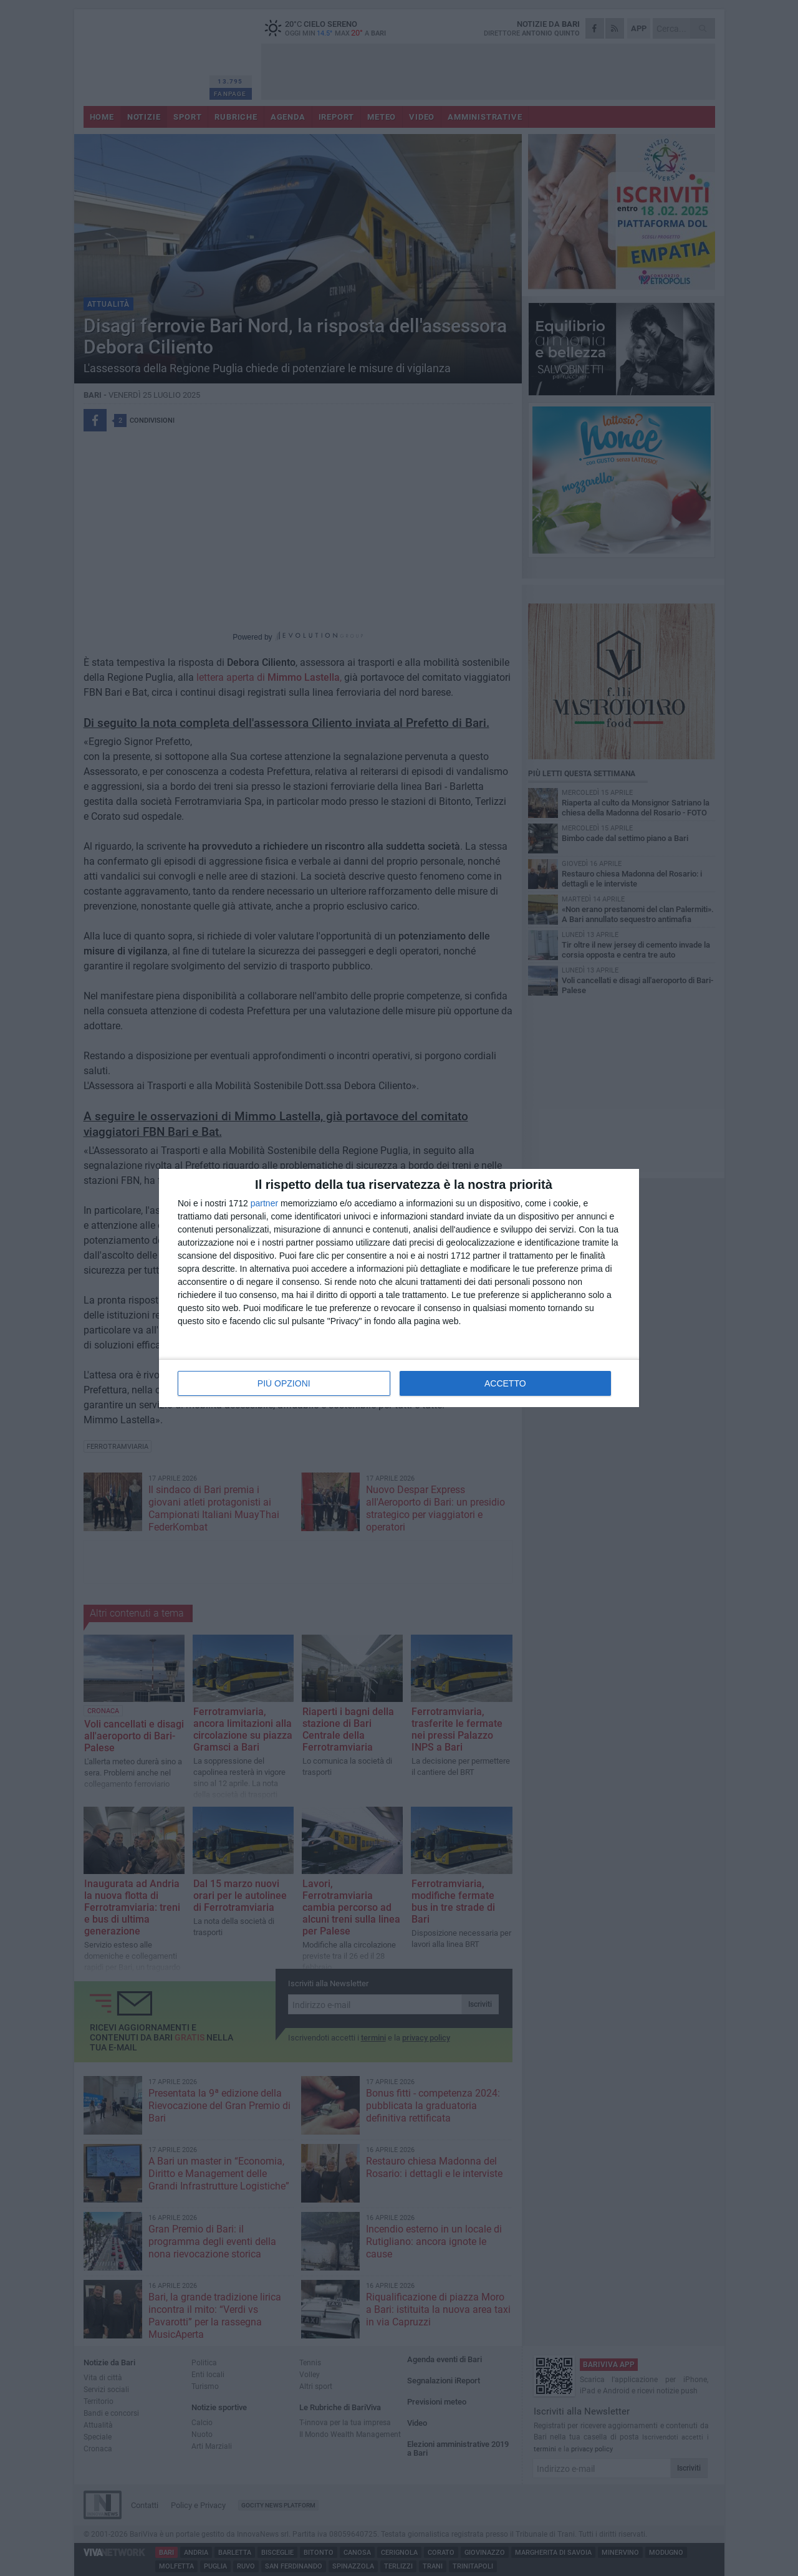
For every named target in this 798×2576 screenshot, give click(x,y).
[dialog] (399, 1288)
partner (264, 1203)
